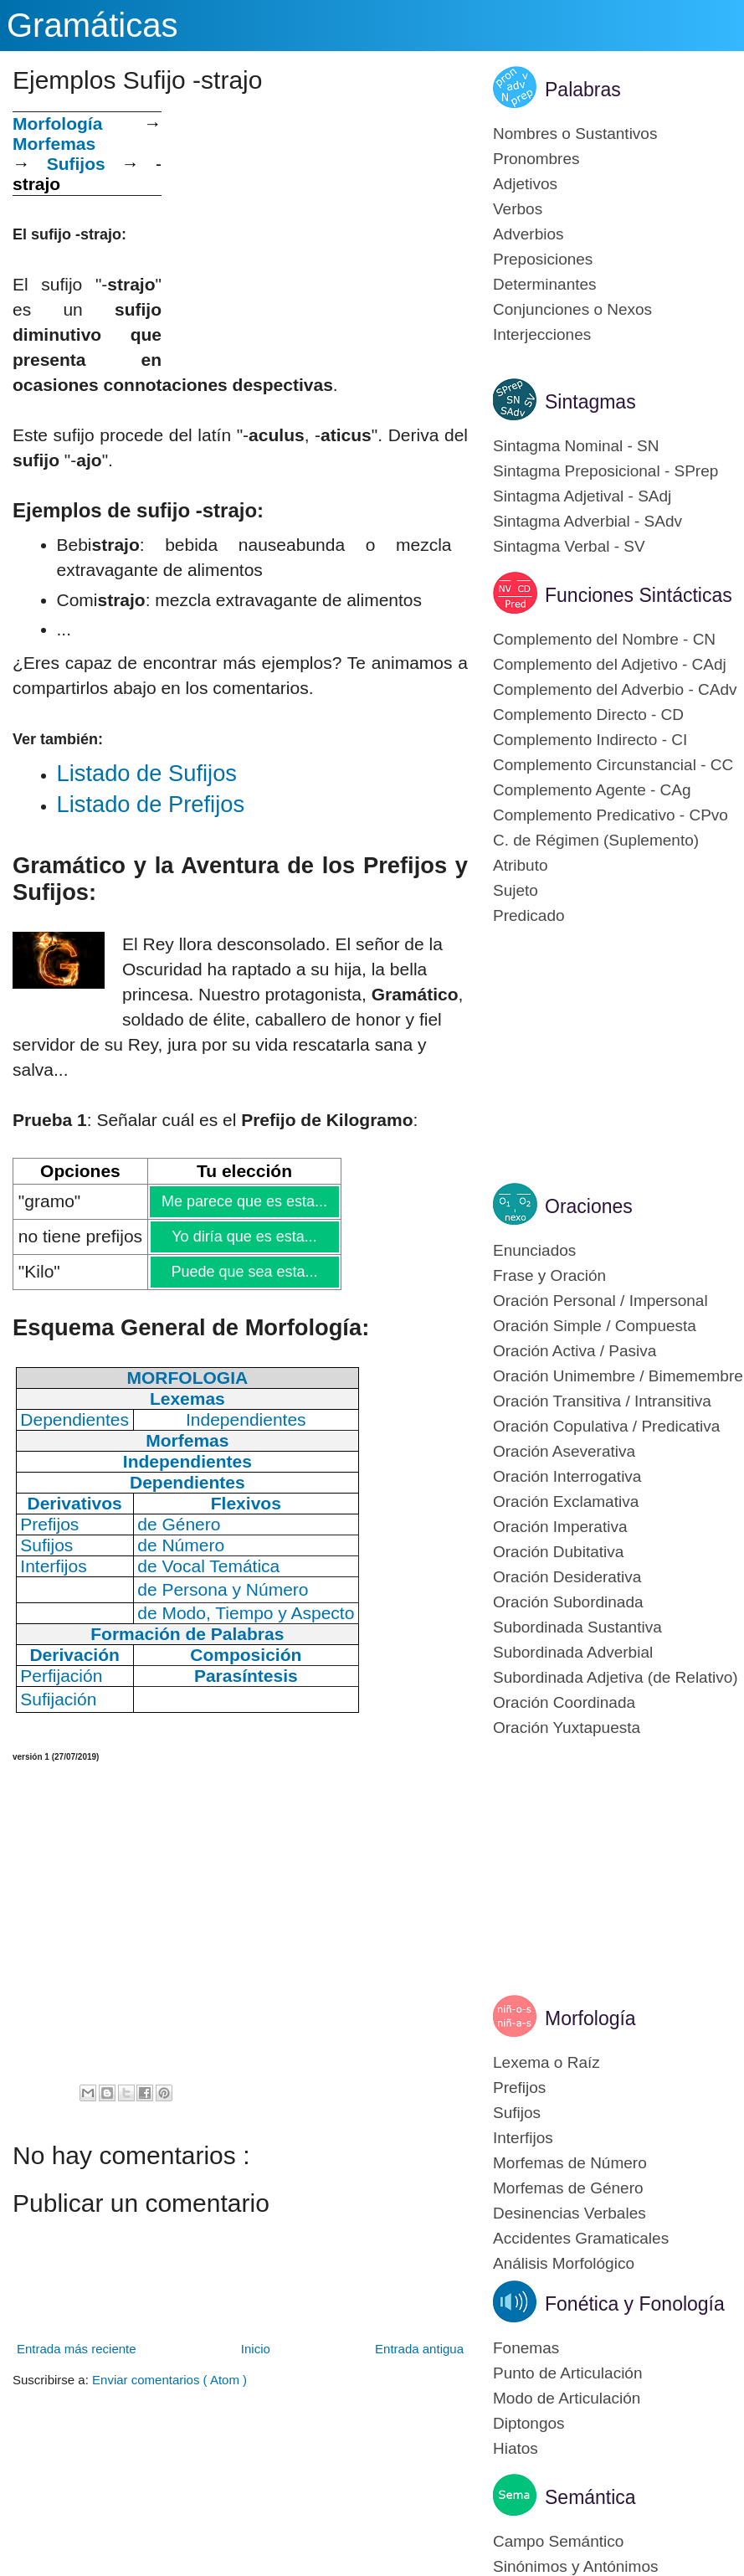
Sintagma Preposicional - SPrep (605, 471)
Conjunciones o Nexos (572, 309)
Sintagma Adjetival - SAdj (582, 496)
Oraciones (589, 1206)
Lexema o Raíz (546, 2062)
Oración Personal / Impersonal (600, 1300)
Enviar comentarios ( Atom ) (169, 2380)
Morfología (590, 2018)
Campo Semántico (558, 2541)
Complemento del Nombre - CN (604, 639)
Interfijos (523, 2138)
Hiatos (515, 2448)
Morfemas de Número (570, 2163)
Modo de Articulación (566, 2398)
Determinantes (545, 284)
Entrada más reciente (76, 2349)
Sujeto (515, 890)
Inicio (255, 2349)
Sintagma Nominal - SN (576, 446)
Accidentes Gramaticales (581, 2238)
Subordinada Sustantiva (577, 1627)
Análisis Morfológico (563, 2263)
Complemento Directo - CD (588, 714)
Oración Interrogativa (567, 1476)
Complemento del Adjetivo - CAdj (609, 664)
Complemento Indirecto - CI (590, 739)
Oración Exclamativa (566, 1501)
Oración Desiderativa (567, 1577)
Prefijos (519, 2087)
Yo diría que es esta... (244, 1236)
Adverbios (528, 234)
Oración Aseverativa (564, 1451)
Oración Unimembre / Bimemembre (618, 1376)
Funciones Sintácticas (638, 595)
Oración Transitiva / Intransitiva (602, 1401)
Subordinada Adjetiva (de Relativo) (615, 1677)
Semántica (590, 2497)
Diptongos (529, 2423)
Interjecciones (542, 334)
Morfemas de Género (568, 2188)
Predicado (529, 915)
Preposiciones (543, 259)
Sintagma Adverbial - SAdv (587, 521)
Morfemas (54, 143)
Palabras (583, 89)
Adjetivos (525, 184)
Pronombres (536, 158)
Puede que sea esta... (243, 1271)
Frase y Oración (549, 1275)
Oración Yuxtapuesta (566, 1727)
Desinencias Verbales (569, 2213)
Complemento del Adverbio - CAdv (614, 689)
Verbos (517, 209)
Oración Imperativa (560, 1526)
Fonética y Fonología (635, 2304)
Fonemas (526, 2348)
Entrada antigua (419, 2349)
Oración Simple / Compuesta (594, 1325)
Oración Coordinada (564, 1702)
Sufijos (76, 163)
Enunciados (534, 1250)
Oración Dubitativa (558, 1552)
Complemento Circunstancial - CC (613, 765)
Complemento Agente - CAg (592, 790)
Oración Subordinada (568, 1602)
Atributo (520, 865)
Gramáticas (92, 25)
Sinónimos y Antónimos (576, 2566)
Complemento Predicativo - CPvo (610, 815)
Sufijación (58, 1699)
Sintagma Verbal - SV (569, 546)
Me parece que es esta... (244, 1201)
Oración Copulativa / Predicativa (606, 1426)
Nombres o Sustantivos (575, 133)
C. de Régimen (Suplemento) (596, 840)
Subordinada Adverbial (573, 1652)
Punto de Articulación (568, 2373)
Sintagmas (590, 402)
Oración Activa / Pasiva (574, 1351)
